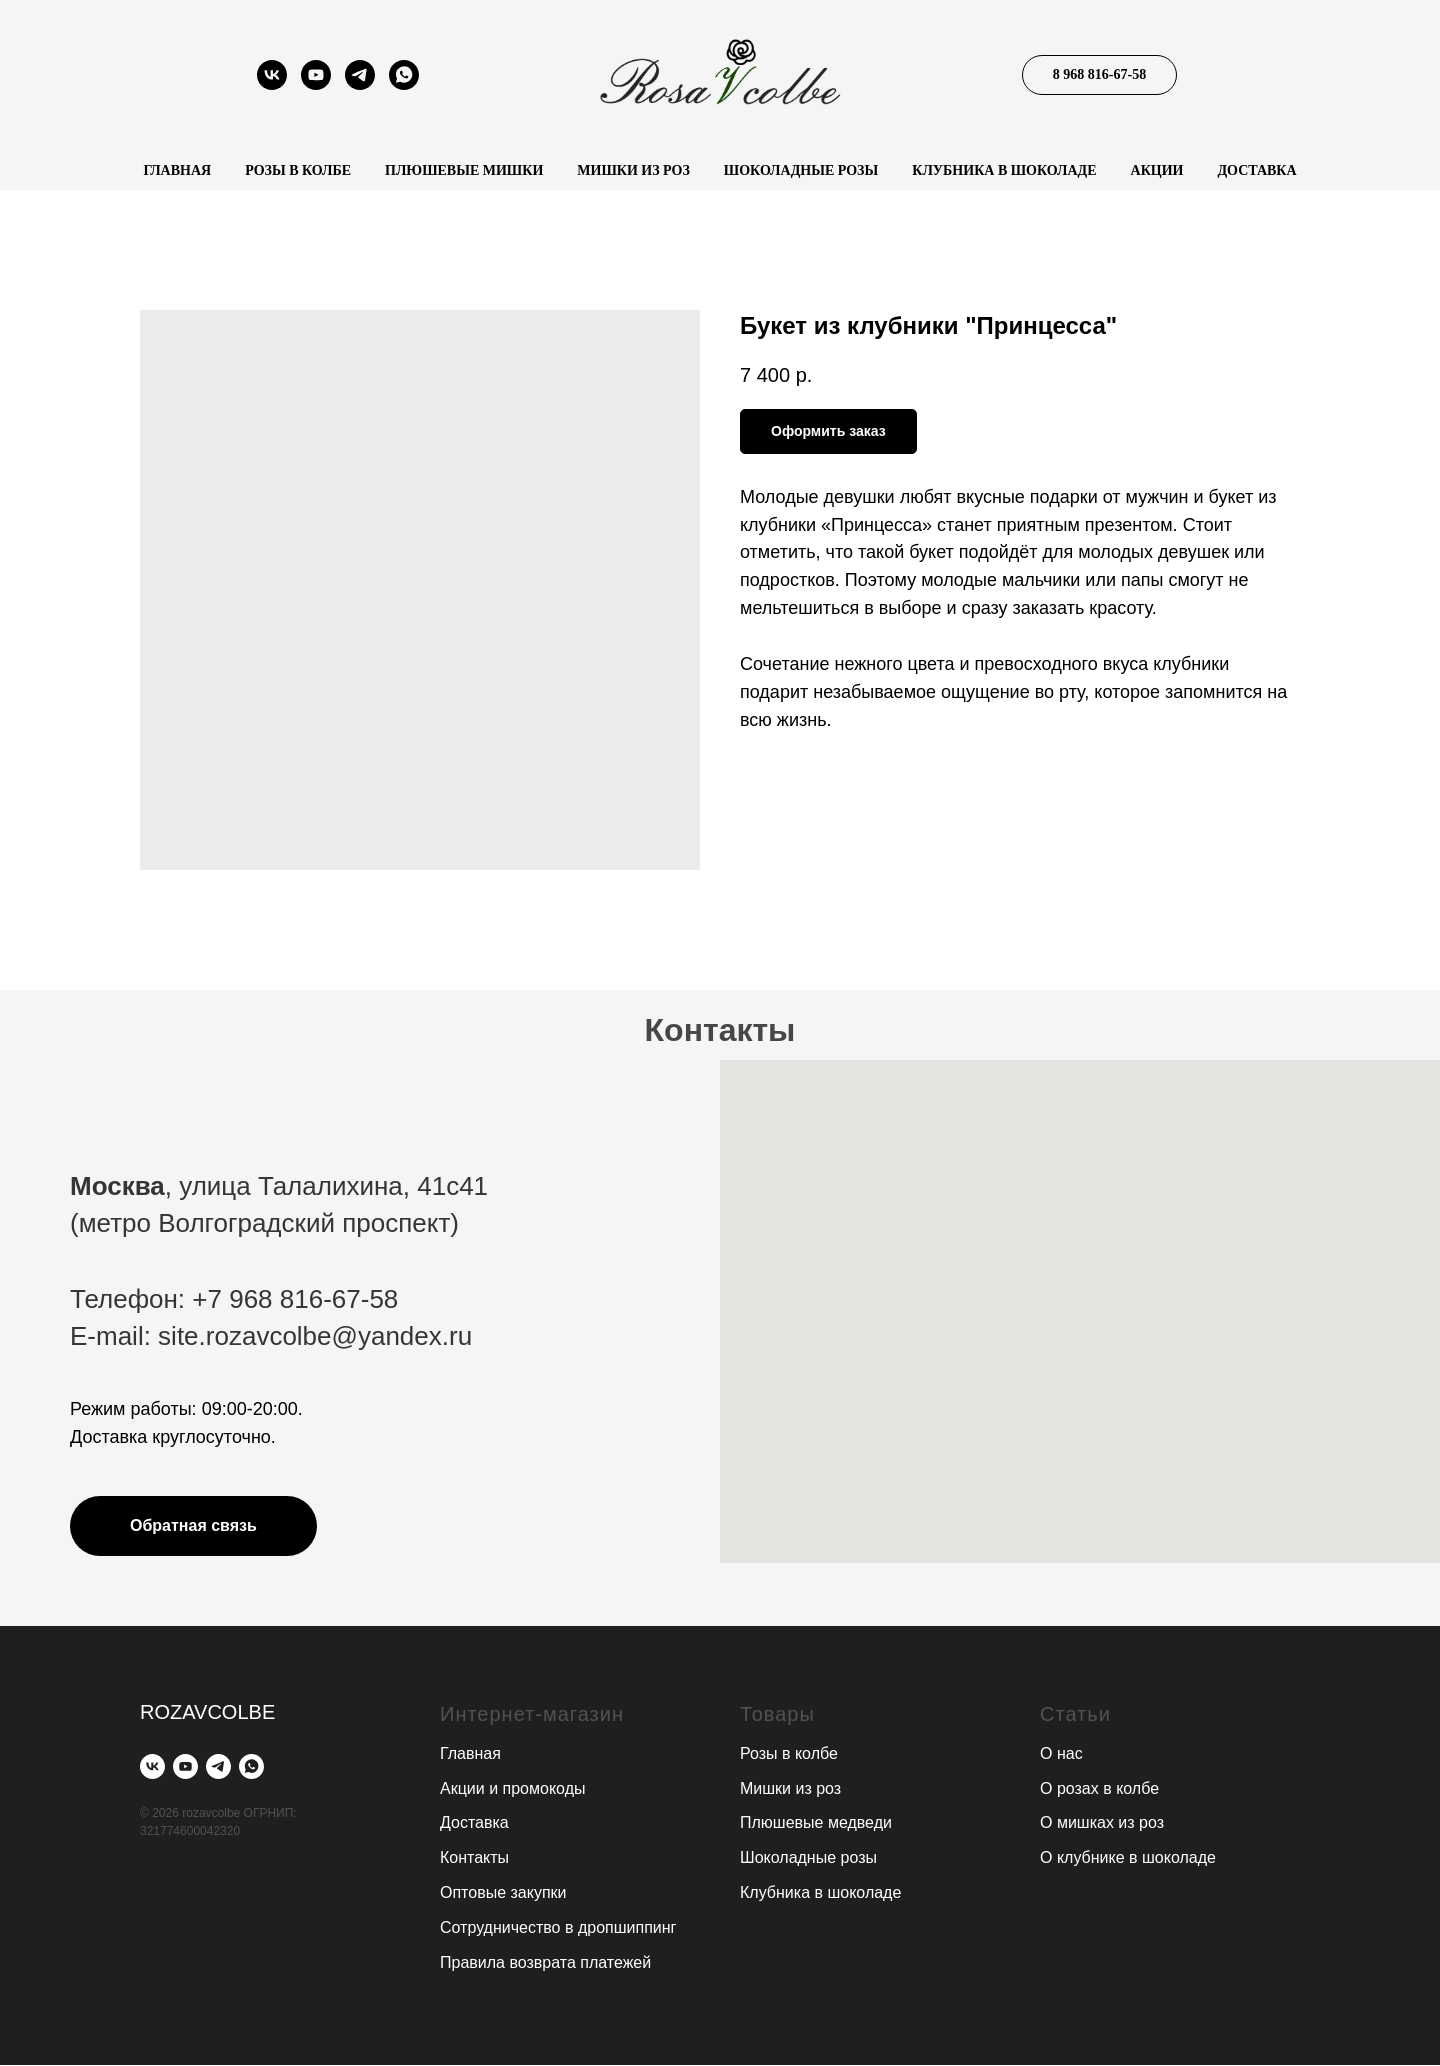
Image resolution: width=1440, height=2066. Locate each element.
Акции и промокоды (512, 1788)
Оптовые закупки (503, 1892)
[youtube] (316, 84)
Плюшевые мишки (464, 170)
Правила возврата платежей (545, 1962)
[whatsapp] (404, 84)
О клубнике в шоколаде (1128, 1857)
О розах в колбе (1099, 1788)
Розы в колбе (298, 170)
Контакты (474, 1857)
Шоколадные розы (801, 170)
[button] (193, 1526)
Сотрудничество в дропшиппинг (558, 1927)
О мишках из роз (1102, 1823)
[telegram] (360, 84)
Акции (1157, 170)
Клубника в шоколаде (1004, 170)
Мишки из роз (633, 170)
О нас (1061, 1753)
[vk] (272, 84)
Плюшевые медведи (816, 1823)
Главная (177, 170)
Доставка (1256, 170)
